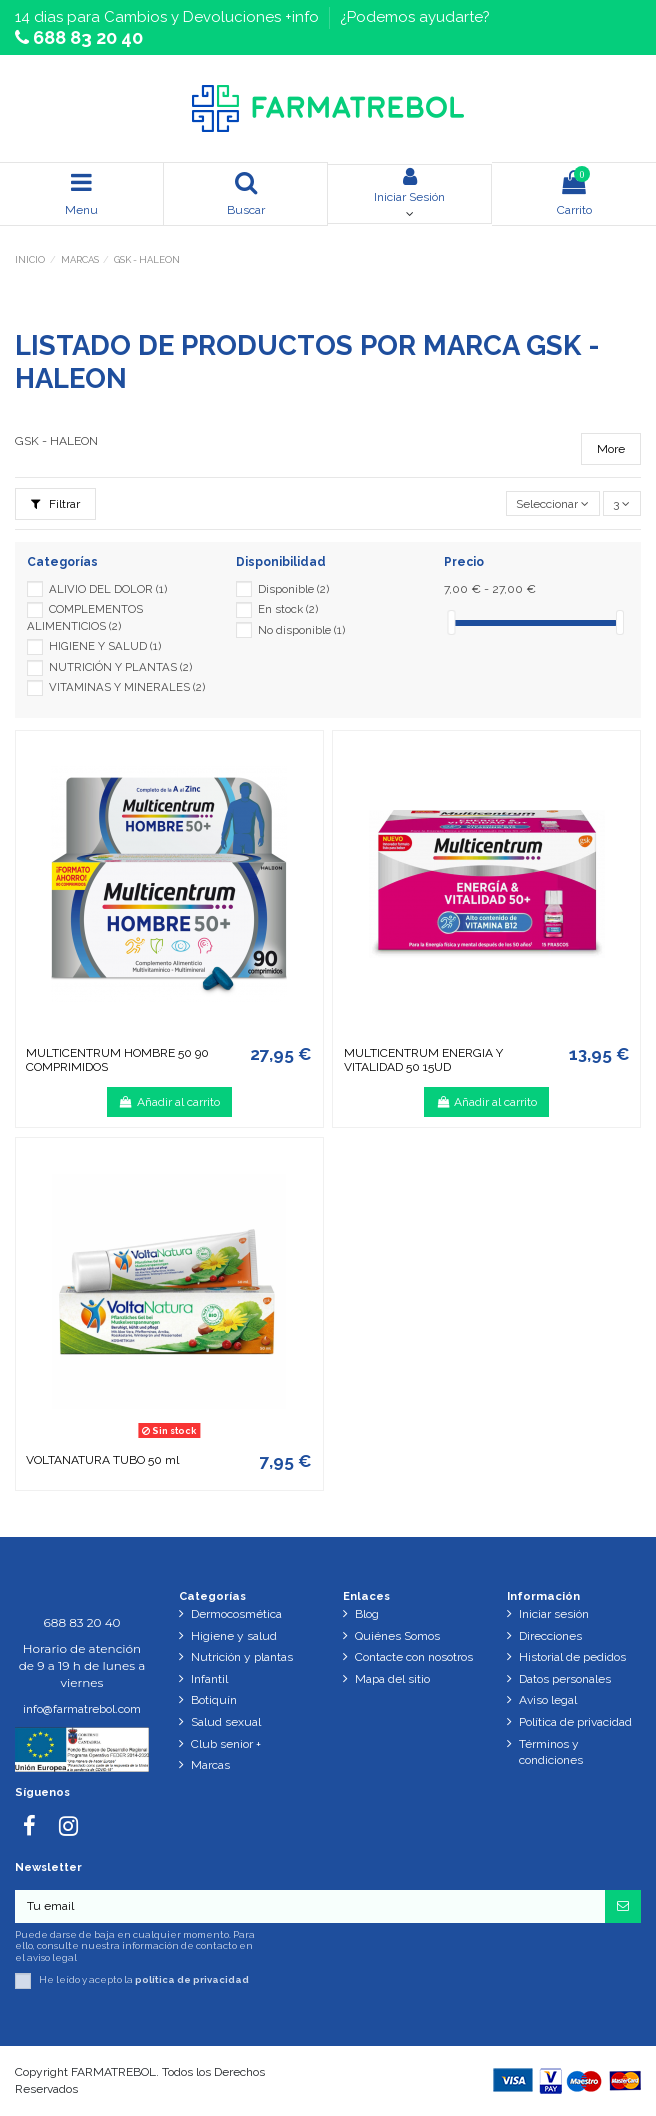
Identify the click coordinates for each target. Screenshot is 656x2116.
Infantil (209, 1679)
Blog (367, 1614)
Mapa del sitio (392, 1679)
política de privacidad (192, 1979)
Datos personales (565, 1679)
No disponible (301, 630)
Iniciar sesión (554, 1614)
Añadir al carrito (169, 1102)
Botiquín (214, 1700)
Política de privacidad (575, 1722)
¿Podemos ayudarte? (415, 17)
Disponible (293, 589)
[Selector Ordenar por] (553, 503)
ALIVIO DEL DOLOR (108, 589)
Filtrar (55, 504)
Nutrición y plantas (242, 1657)
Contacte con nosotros (414, 1657)
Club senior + (226, 1744)
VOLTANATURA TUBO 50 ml (102, 1460)
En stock (288, 609)
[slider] (451, 622)
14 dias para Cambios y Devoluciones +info (169, 17)
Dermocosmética (236, 1614)
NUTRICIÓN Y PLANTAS (120, 667)
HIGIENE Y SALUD (105, 646)
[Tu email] (310, 1906)
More (611, 449)
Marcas (210, 1765)
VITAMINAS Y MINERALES (127, 687)
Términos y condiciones (551, 1752)
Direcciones (550, 1636)
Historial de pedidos (572, 1657)
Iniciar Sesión (409, 185)
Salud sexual (226, 1722)
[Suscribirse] (623, 1906)
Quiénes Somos (397, 1636)
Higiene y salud (234, 1636)
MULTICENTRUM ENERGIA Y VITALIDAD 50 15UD (423, 1060)
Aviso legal (548, 1700)
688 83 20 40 (86, 37)
